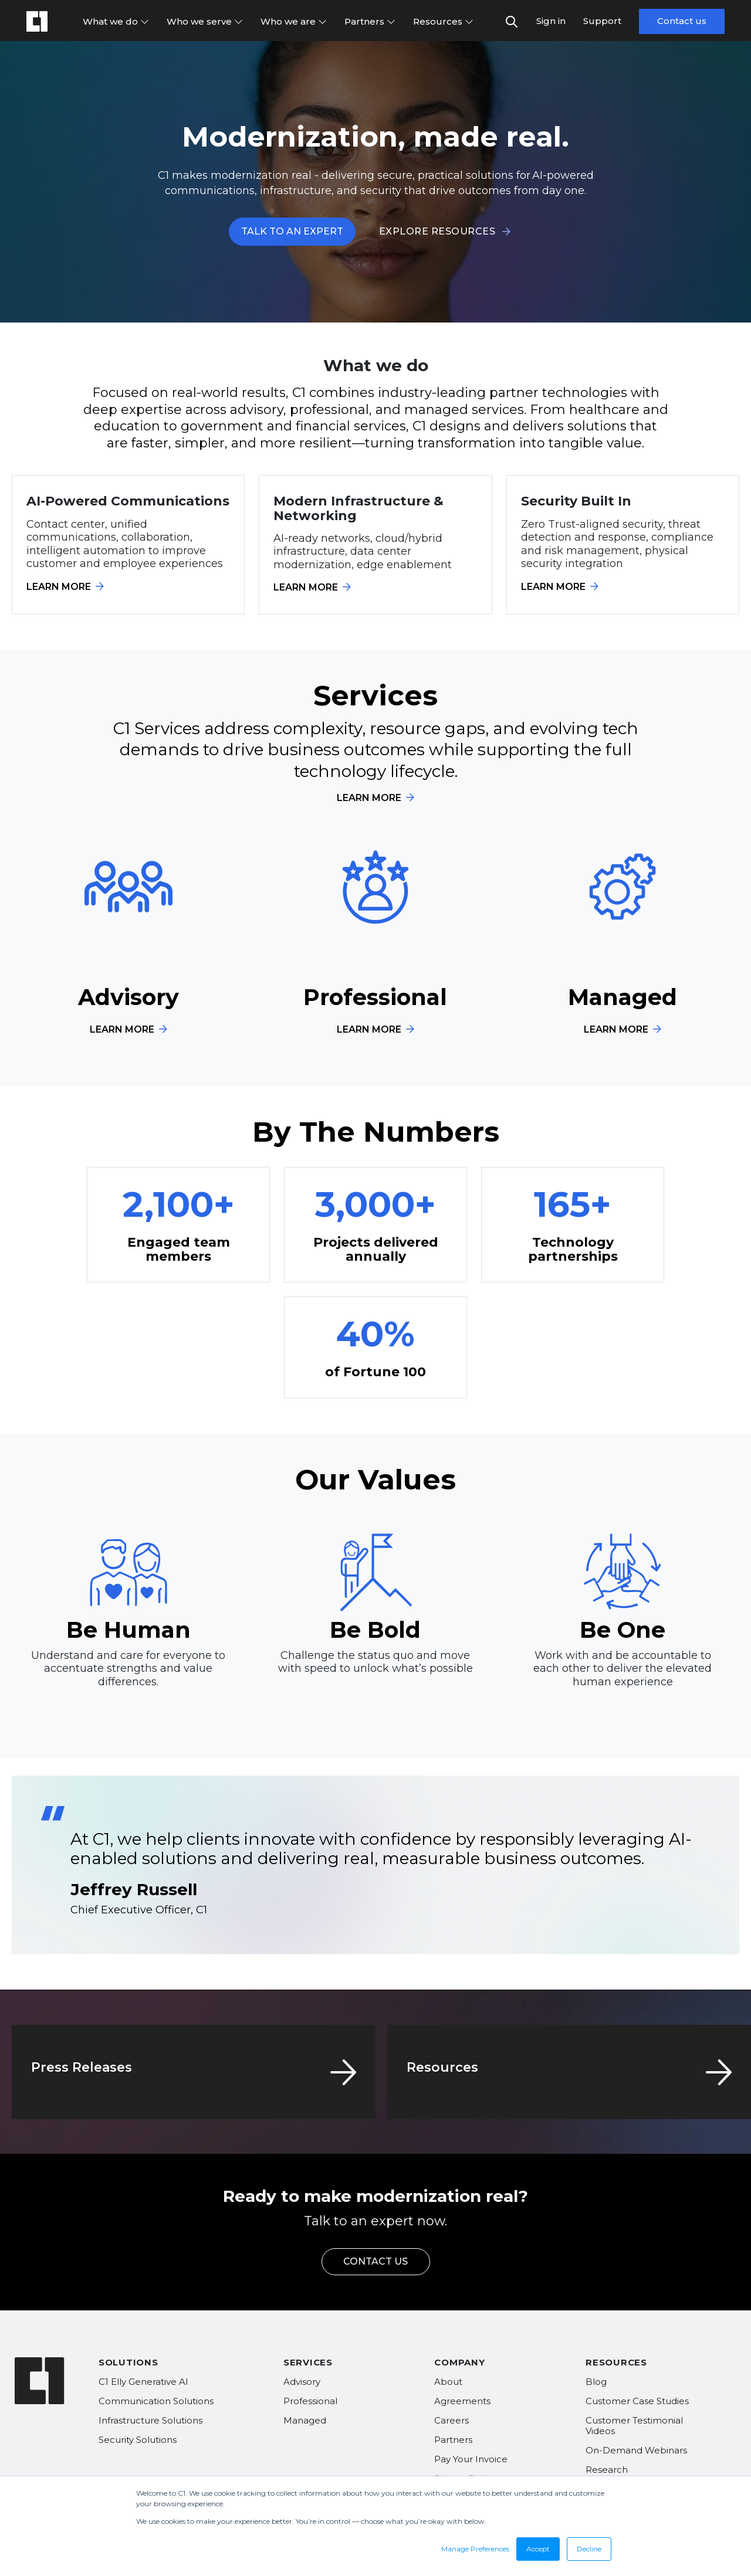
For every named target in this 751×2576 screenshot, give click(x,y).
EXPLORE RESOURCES (445, 231)
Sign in (551, 20)
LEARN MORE (65, 587)
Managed (304, 2420)
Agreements (462, 2401)
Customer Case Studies (637, 2401)
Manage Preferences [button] (475, 2548)
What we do (116, 21)
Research (607, 2469)
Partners (369, 21)
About (448, 2381)
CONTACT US (375, 2261)
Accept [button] (538, 2548)
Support (602, 20)
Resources (443, 21)
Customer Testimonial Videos (634, 2425)
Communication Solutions (156, 2401)
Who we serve (205, 21)
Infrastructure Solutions (150, 2420)
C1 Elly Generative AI (143, 2381)
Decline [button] (589, 2548)
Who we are (294, 21)
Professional (310, 2401)
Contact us (681, 20)
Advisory (301, 2381)
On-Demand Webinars (636, 2450)
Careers (451, 2420)
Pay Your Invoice (471, 2459)
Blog (596, 2381)
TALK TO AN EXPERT (292, 231)
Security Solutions (138, 2439)
